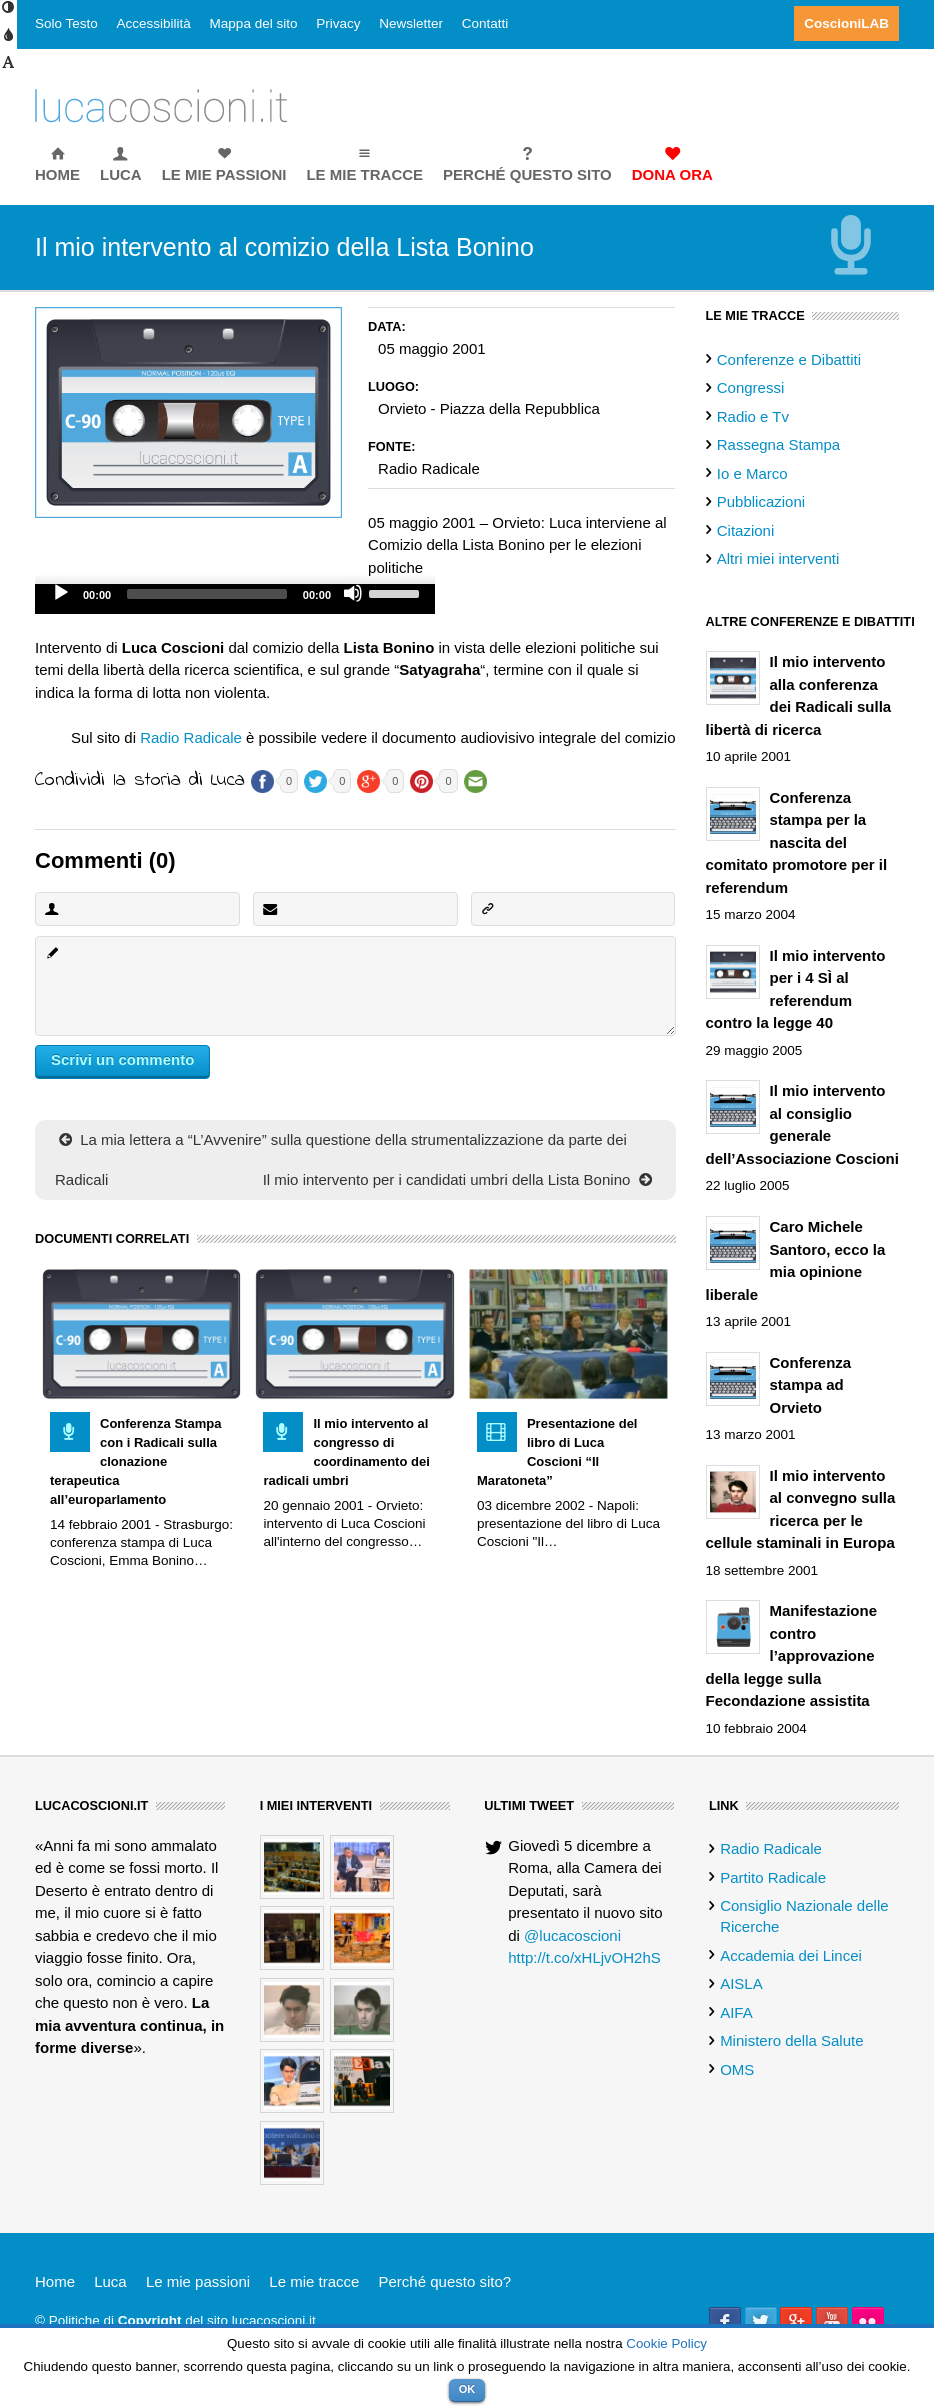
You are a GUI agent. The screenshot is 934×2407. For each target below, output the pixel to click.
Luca (110, 2281)
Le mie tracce (314, 2281)
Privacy (338, 23)
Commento (51, 952)
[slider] (207, 594)
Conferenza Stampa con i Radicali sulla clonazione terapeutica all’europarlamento (135, 1461)
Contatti (485, 23)
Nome (51, 908)
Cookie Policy (666, 2343)
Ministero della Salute (791, 2040)
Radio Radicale (191, 737)
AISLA (741, 1983)
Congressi (751, 387)
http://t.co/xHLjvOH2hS (584, 1957)
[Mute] (353, 593)
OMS (737, 2069)
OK (467, 2389)
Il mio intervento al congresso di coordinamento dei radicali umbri (346, 1452)
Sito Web (487, 908)
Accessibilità (154, 23)
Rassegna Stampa (778, 444)
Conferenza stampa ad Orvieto (811, 1385)
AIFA (736, 2012)
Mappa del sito (254, 23)
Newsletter (411, 23)
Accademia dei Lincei (791, 1955)
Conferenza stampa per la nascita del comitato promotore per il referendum (797, 842)
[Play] (61, 593)
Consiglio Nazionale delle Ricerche (804, 1916)
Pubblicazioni (761, 501)
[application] (235, 599)
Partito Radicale (773, 1877)
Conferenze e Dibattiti (789, 359)
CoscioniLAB (846, 23)
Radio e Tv (753, 416)
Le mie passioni (198, 2281)
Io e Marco (752, 473)
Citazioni (746, 530)
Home (55, 2281)
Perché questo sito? (445, 2281)
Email (269, 908)
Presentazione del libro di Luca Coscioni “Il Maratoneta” (557, 1452)
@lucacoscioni (572, 1935)
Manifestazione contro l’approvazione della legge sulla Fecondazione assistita (792, 1655)
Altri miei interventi (778, 558)
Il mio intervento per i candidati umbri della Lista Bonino (459, 1179)
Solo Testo (66, 23)
